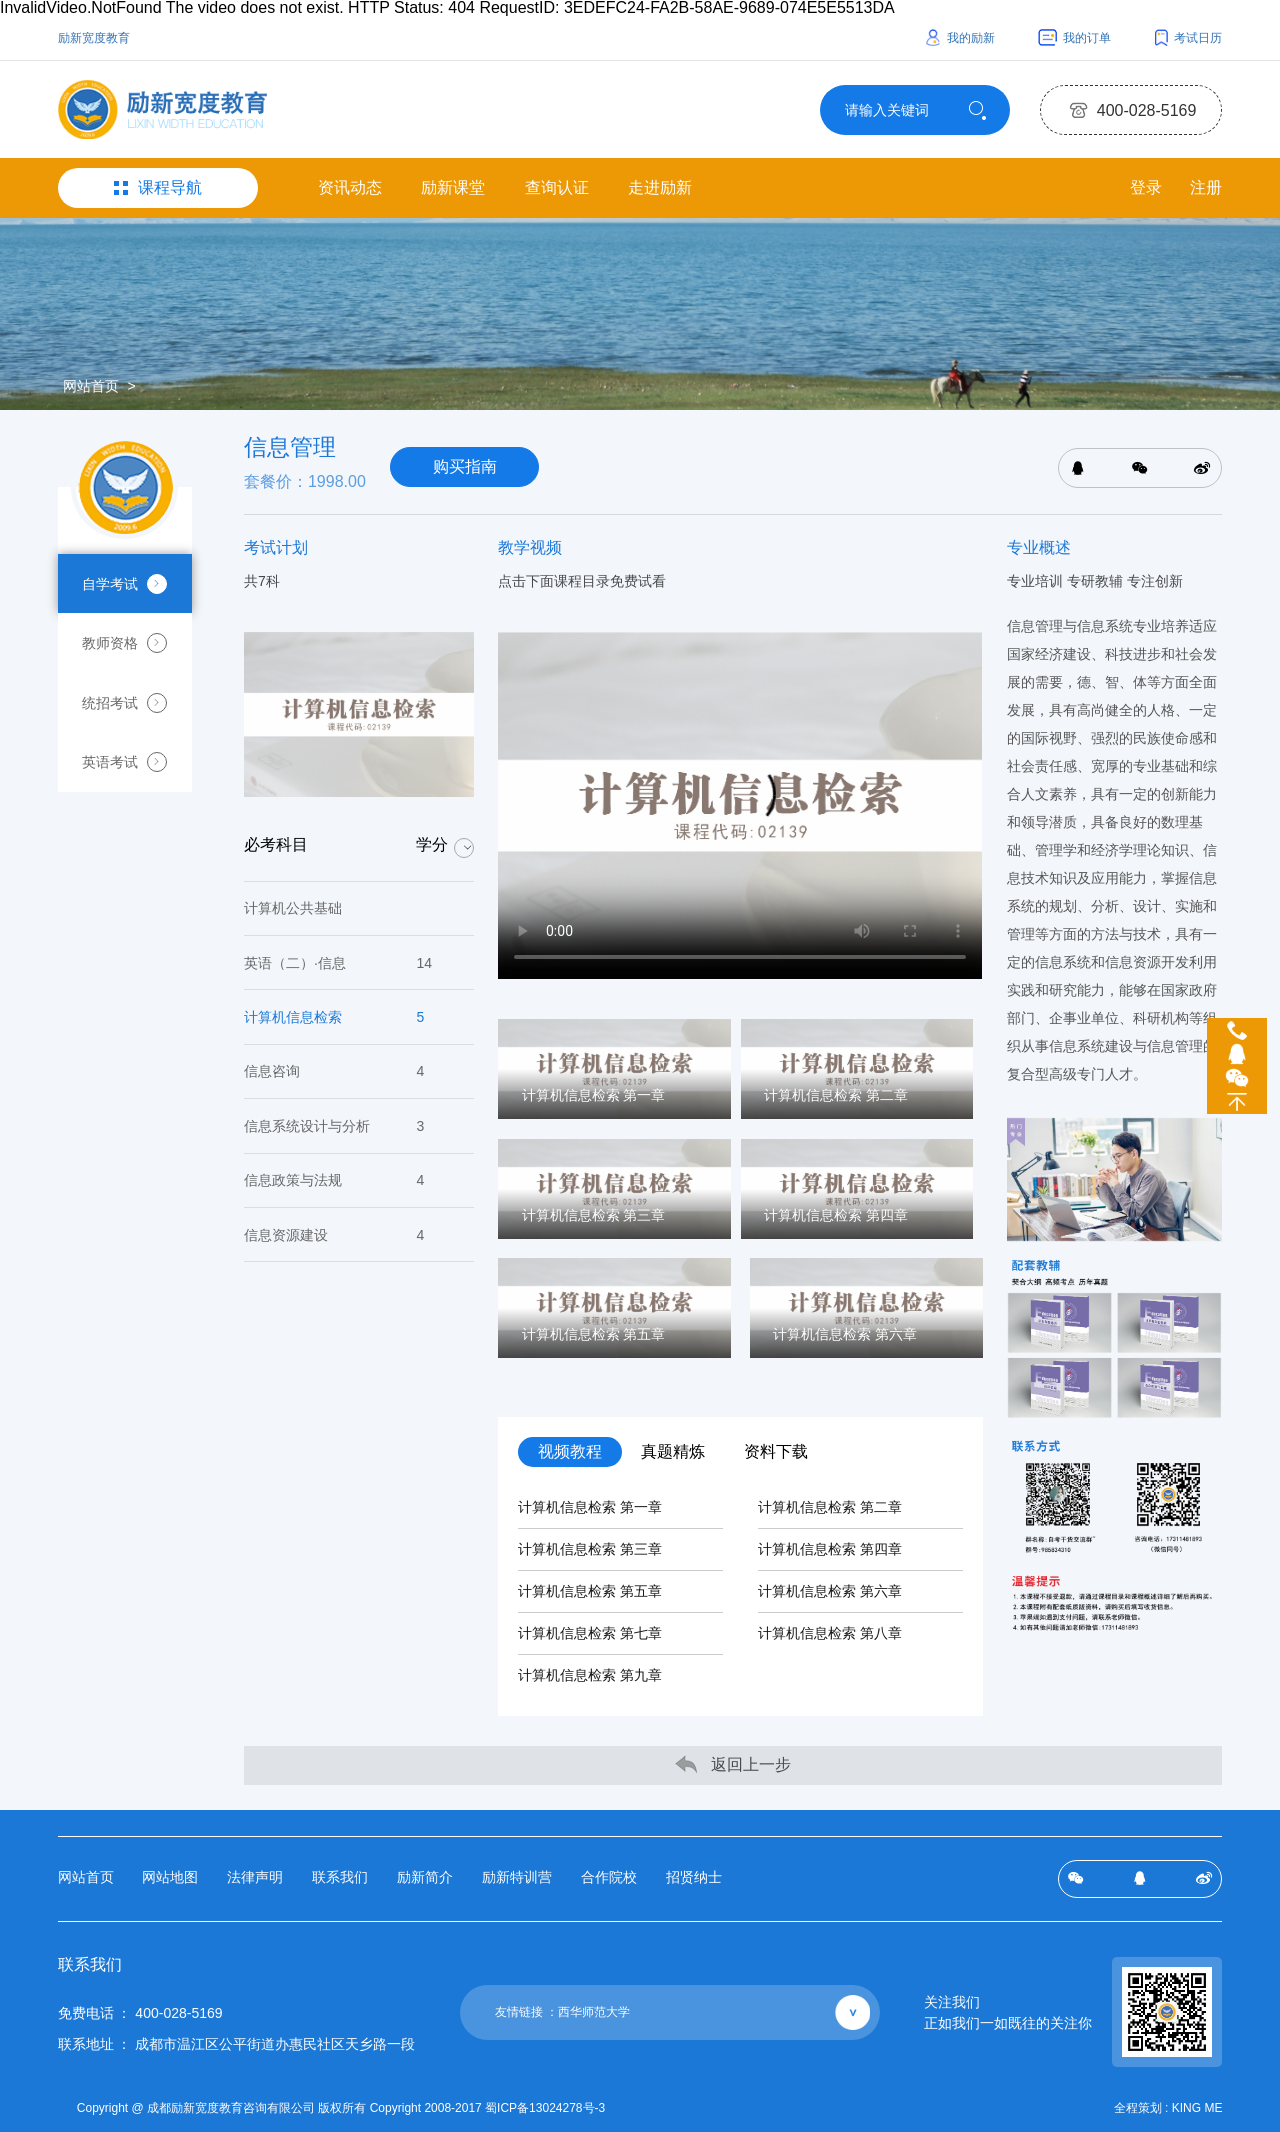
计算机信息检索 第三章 (590, 1550)
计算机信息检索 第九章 (590, 1676)
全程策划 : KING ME (1168, 2107)
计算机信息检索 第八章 (830, 1634)
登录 (1145, 188)
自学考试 (125, 585)
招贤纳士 (694, 1876)
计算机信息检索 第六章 (830, 1592)
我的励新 (960, 38)
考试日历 (1189, 38)
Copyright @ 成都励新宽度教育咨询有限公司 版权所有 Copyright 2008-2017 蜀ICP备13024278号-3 (342, 2107)
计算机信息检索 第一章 (590, 1508)
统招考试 (125, 705)
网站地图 (170, 1876)
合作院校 (609, 1876)
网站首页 (91, 387)
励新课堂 (453, 188)
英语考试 (125, 765)
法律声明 (255, 1876)
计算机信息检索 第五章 (590, 1592)
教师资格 (125, 645)
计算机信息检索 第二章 (830, 1508)
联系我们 (340, 1876)
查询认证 (557, 188)
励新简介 (425, 1876)
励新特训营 (517, 1876)
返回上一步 (733, 1764)
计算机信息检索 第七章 (590, 1634)
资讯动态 (350, 188)
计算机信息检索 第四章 (830, 1550)
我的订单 (1074, 38)
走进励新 (660, 188)
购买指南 (465, 468)
